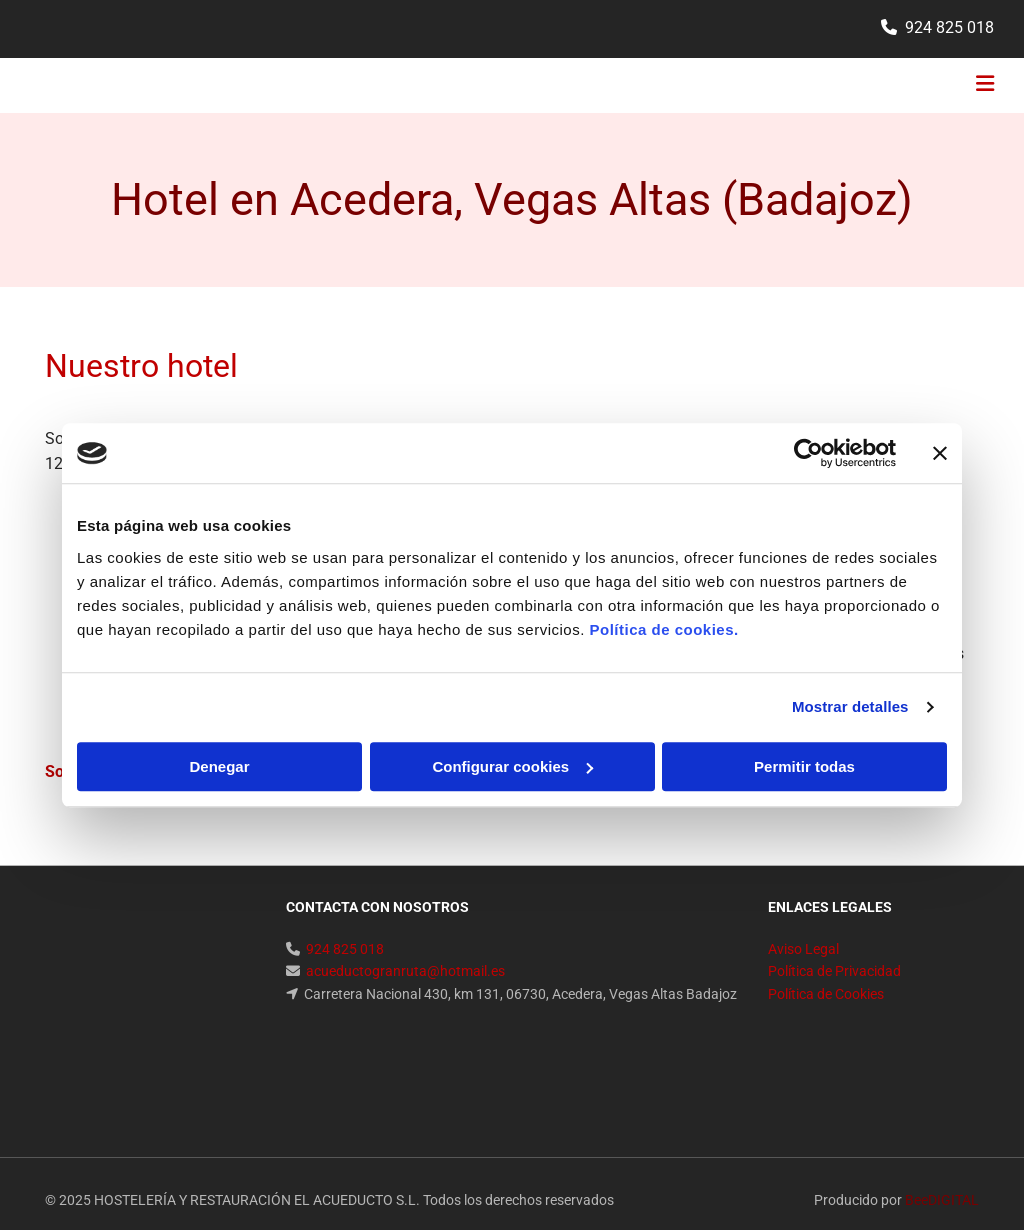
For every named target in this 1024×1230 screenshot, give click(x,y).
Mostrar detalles (850, 706)
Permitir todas (804, 766)
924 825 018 (949, 27)
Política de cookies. (663, 629)
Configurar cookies (512, 766)
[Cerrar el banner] (940, 453)
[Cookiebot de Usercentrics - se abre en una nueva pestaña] (808, 453)
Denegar (219, 766)
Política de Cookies (826, 994)
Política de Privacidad (834, 971)
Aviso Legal (803, 949)
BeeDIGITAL (942, 1098)
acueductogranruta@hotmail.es (405, 971)
